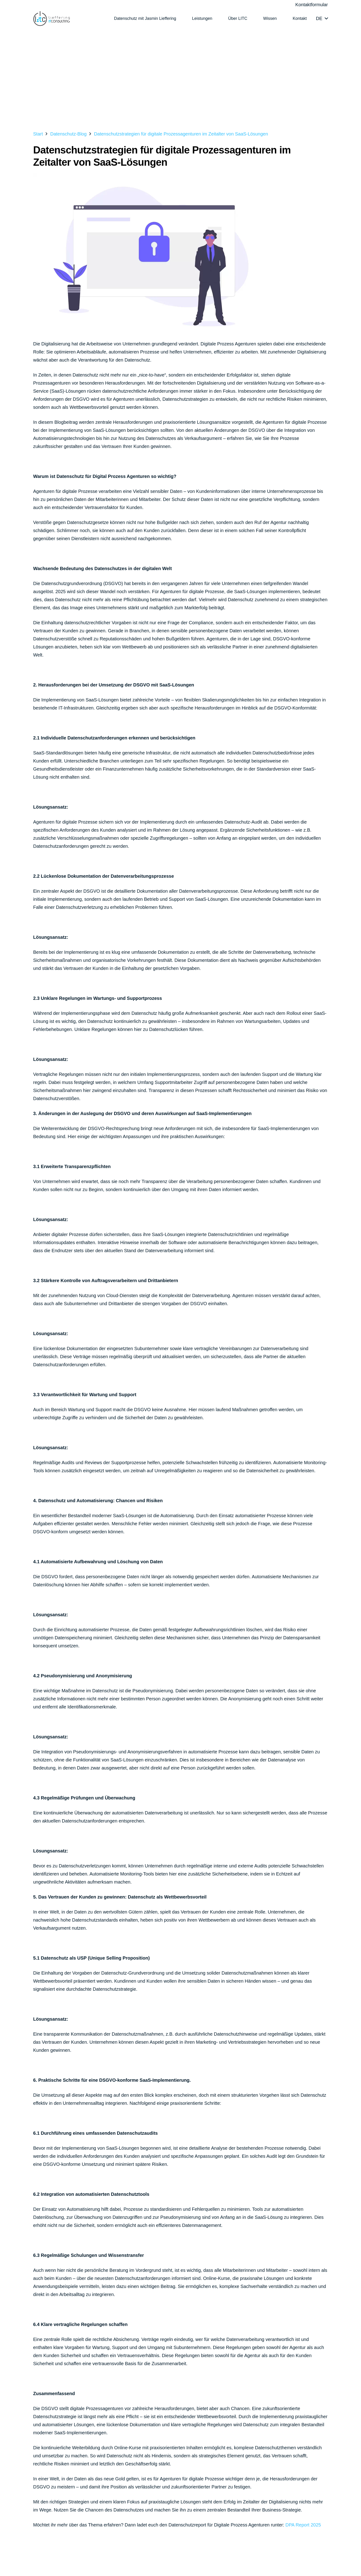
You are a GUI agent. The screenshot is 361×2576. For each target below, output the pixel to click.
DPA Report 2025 (303, 2524)
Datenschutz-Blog (68, 133)
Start (38, 133)
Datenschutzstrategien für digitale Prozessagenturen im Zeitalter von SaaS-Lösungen (181, 133)
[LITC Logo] (51, 18)
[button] (321, 18)
